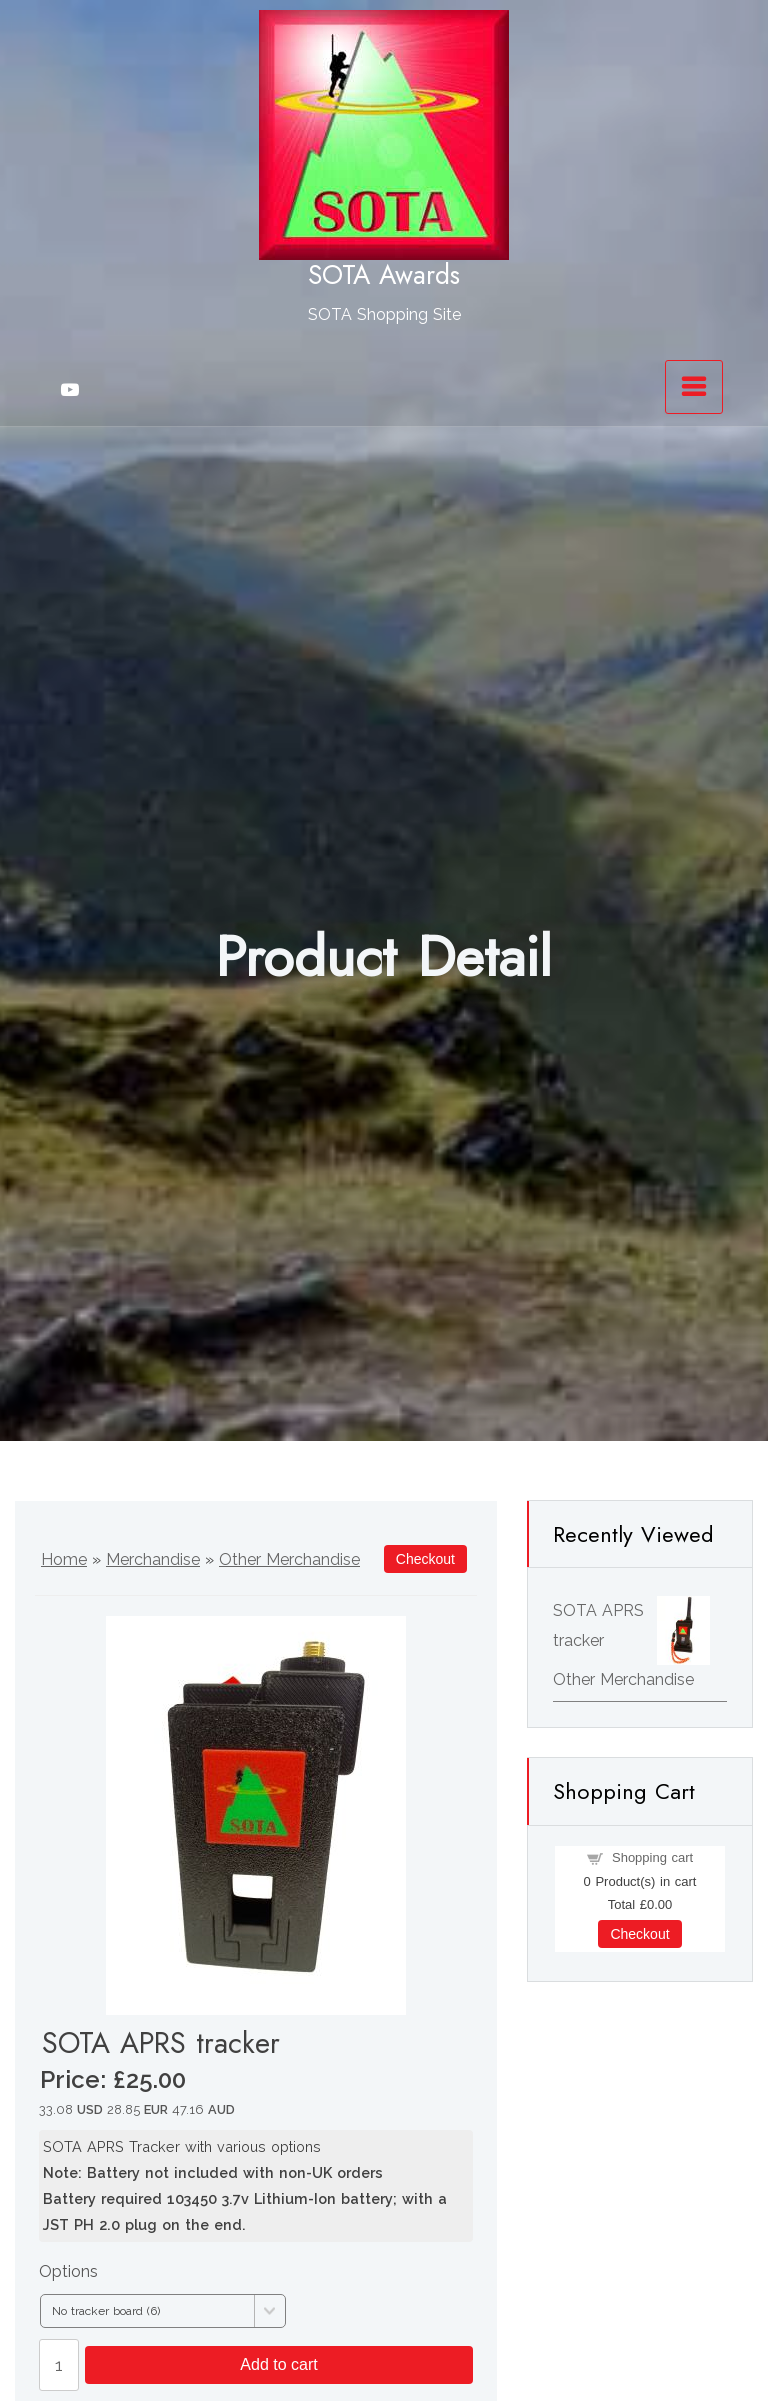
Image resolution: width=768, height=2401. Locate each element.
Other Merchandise (289, 1559)
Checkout (639, 1934)
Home (64, 1559)
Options (68, 2271)
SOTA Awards (384, 275)
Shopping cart (652, 1857)
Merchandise (153, 1559)
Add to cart (278, 2364)
